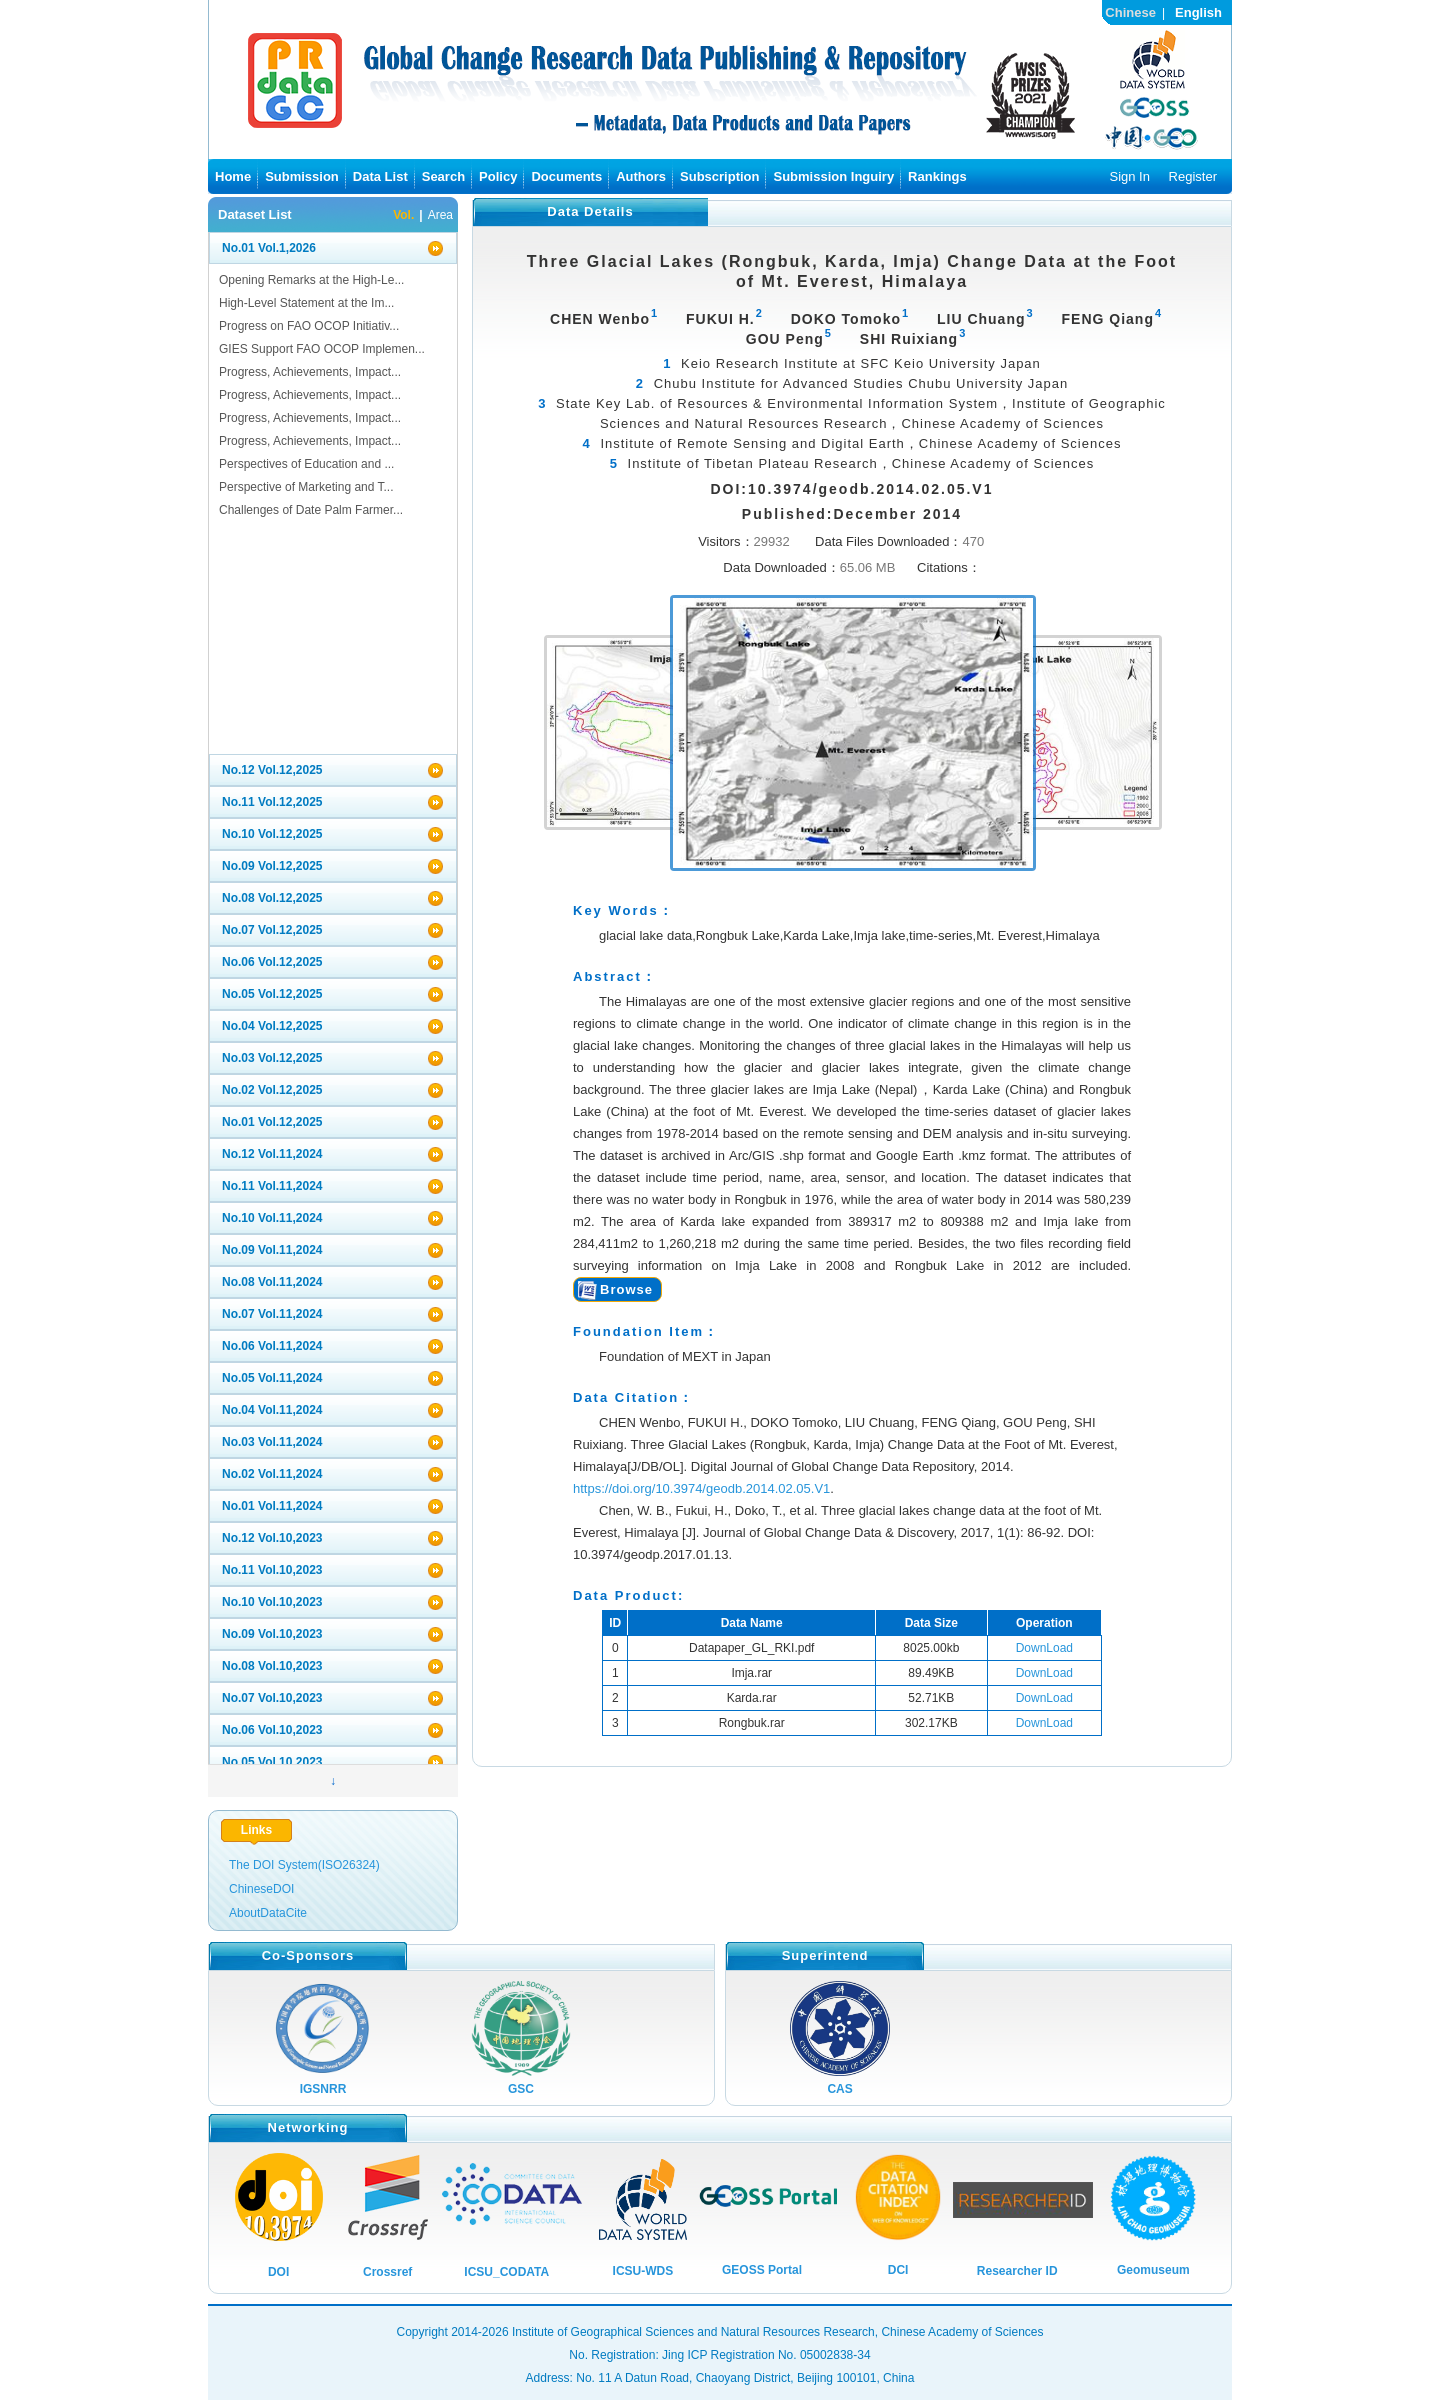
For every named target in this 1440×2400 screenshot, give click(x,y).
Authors (641, 176)
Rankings (937, 176)
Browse (626, 1289)
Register (1193, 176)
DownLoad (1044, 1648)
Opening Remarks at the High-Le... (311, 280)
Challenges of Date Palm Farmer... (311, 510)
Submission (302, 176)
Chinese (1130, 12)
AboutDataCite (268, 1913)
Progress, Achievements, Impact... (310, 372)
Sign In (1129, 176)
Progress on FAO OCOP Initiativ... (309, 326)
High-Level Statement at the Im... (306, 303)
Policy (498, 176)
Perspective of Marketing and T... (306, 487)
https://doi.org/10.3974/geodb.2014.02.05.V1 (701, 1488)
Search (443, 176)
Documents (566, 176)
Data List (380, 176)
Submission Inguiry (833, 176)
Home (233, 176)
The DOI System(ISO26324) (304, 1865)
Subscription (719, 176)
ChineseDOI (261, 1889)
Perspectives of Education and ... (306, 464)
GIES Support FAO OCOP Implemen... (322, 349)
